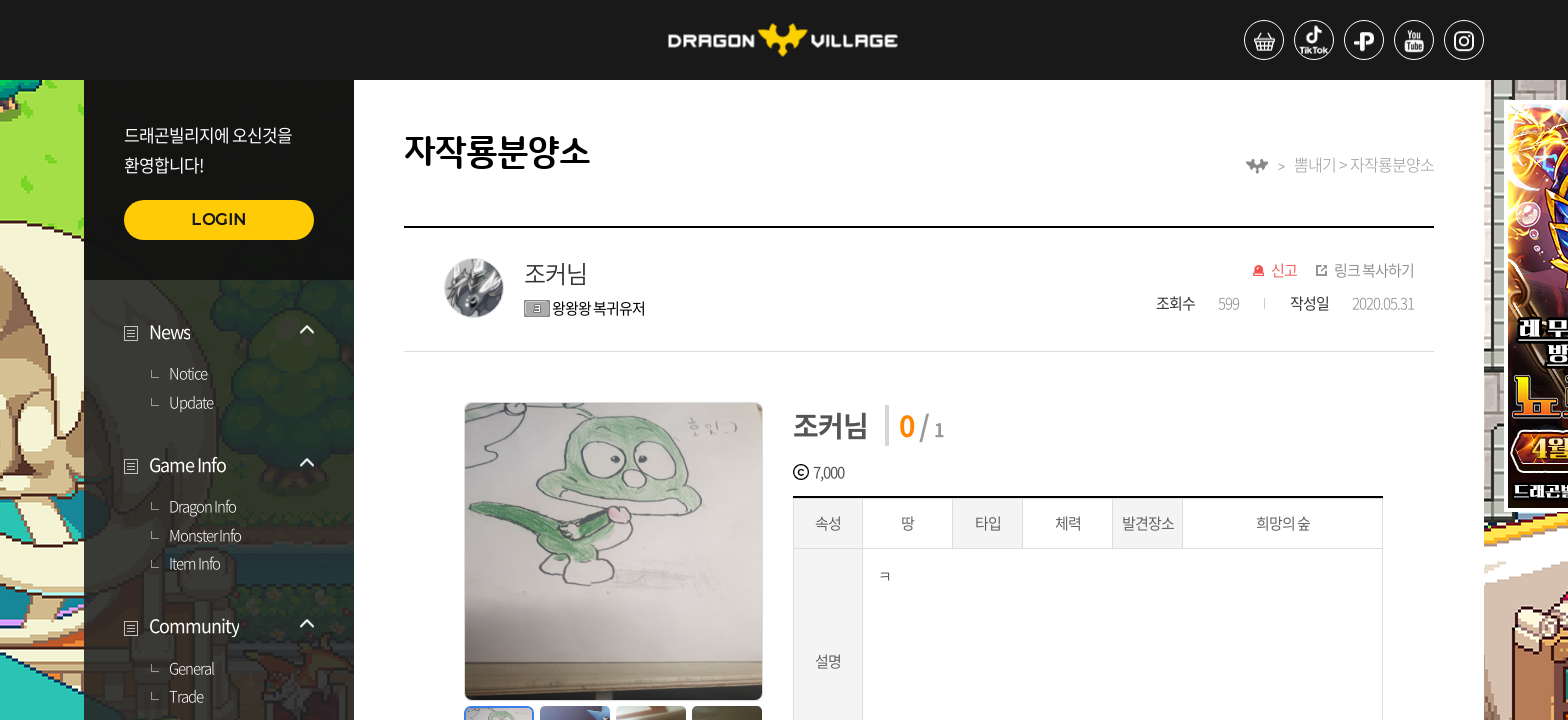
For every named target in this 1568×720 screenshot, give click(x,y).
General (191, 669)
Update (191, 403)
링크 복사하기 (1374, 271)
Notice (188, 374)
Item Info (194, 564)
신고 (1284, 271)
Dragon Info (202, 507)
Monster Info (205, 536)
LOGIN (219, 219)
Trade (186, 697)
